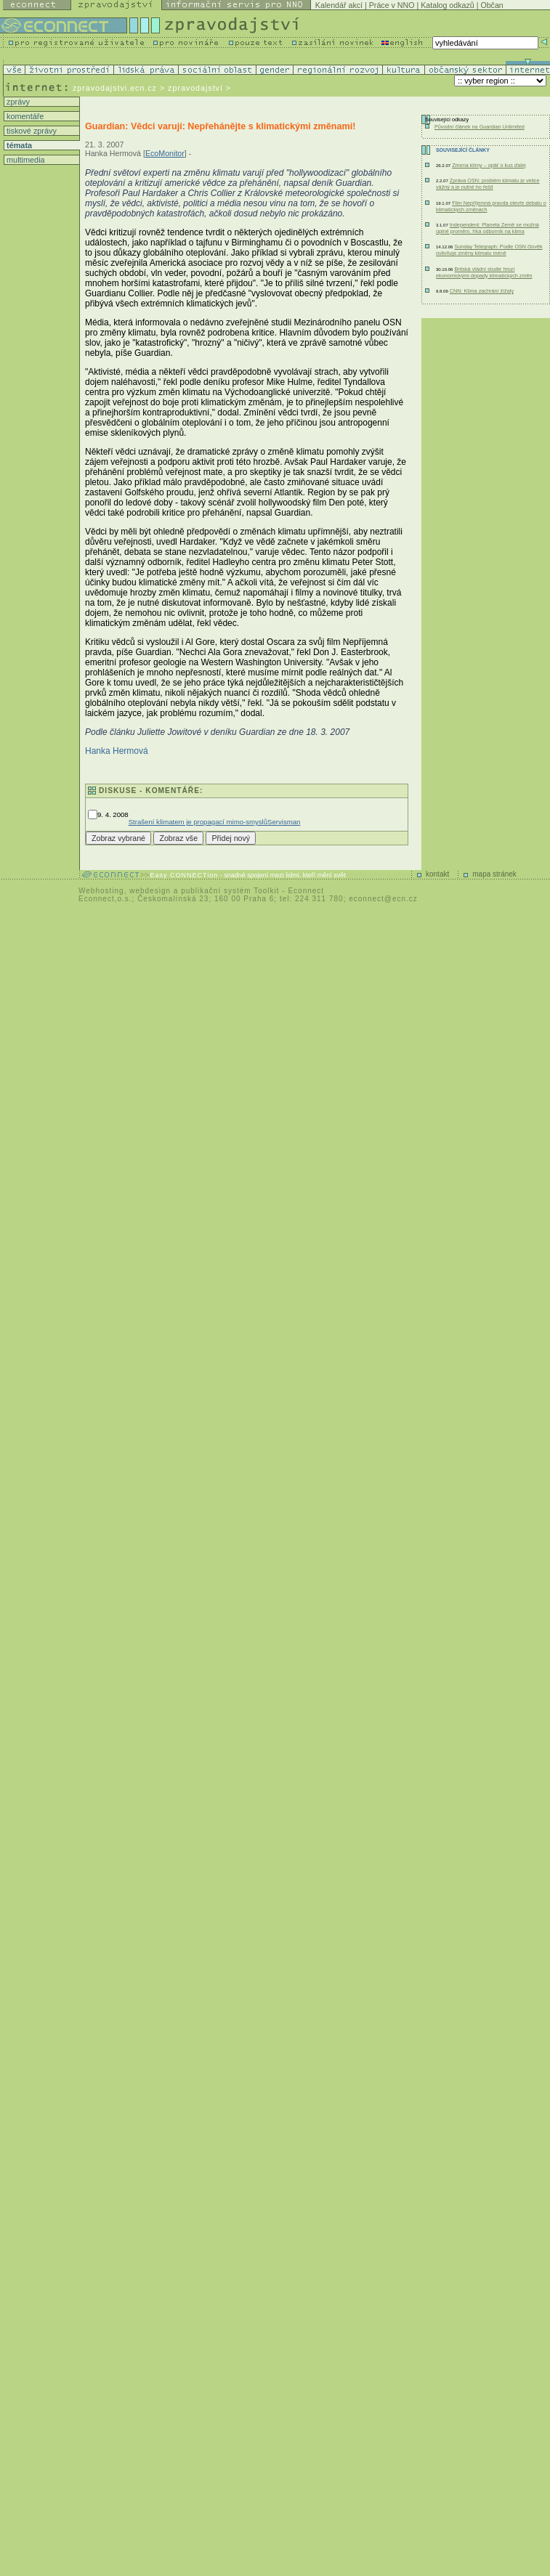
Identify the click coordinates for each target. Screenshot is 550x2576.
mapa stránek (494, 874)
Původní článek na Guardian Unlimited (479, 126)
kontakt (437, 874)
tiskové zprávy (30, 130)
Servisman (283, 822)
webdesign (150, 891)
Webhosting (101, 891)
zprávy (17, 101)
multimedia (24, 159)
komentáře (24, 116)
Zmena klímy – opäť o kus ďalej (488, 165)
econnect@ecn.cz (383, 899)
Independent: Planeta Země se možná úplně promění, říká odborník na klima (487, 228)
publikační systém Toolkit (230, 891)
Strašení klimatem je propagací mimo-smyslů (198, 822)
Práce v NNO (392, 5)
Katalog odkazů (447, 5)
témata (18, 145)
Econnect (306, 891)
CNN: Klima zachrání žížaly (482, 291)
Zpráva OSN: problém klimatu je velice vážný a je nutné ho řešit (488, 183)
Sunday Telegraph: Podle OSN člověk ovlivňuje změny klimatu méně (489, 249)
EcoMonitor (165, 153)
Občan (491, 5)
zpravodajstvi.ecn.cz (115, 88)
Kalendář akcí (339, 5)
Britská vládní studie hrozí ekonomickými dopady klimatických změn (484, 272)
